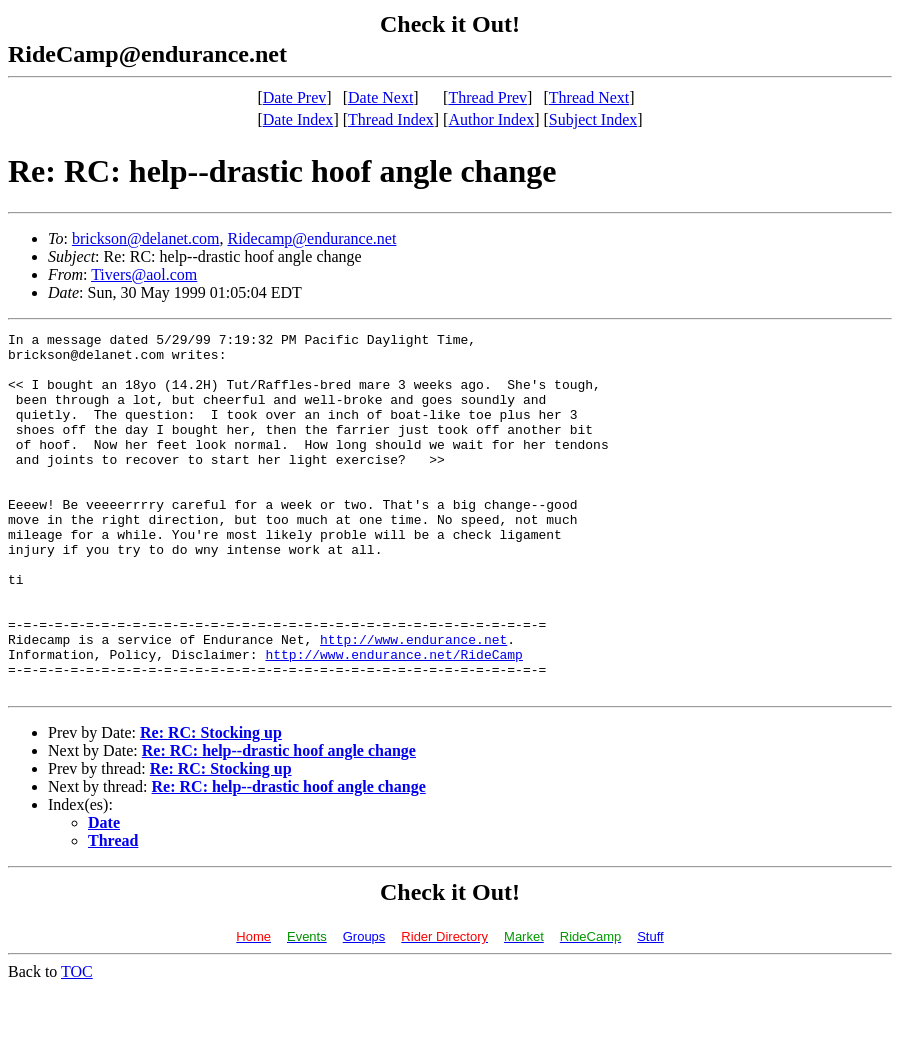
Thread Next (589, 97)
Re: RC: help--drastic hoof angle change (279, 822)
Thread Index (391, 119)
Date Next (380, 97)
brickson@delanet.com (146, 238)
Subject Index (593, 119)
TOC (77, 1043)
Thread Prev (487, 97)
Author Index (491, 119)
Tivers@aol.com (144, 274)
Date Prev (295, 97)
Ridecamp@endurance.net (311, 238)
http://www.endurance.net (413, 702)
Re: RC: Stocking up (211, 804)
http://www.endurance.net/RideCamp (393, 720)
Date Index (298, 119)
